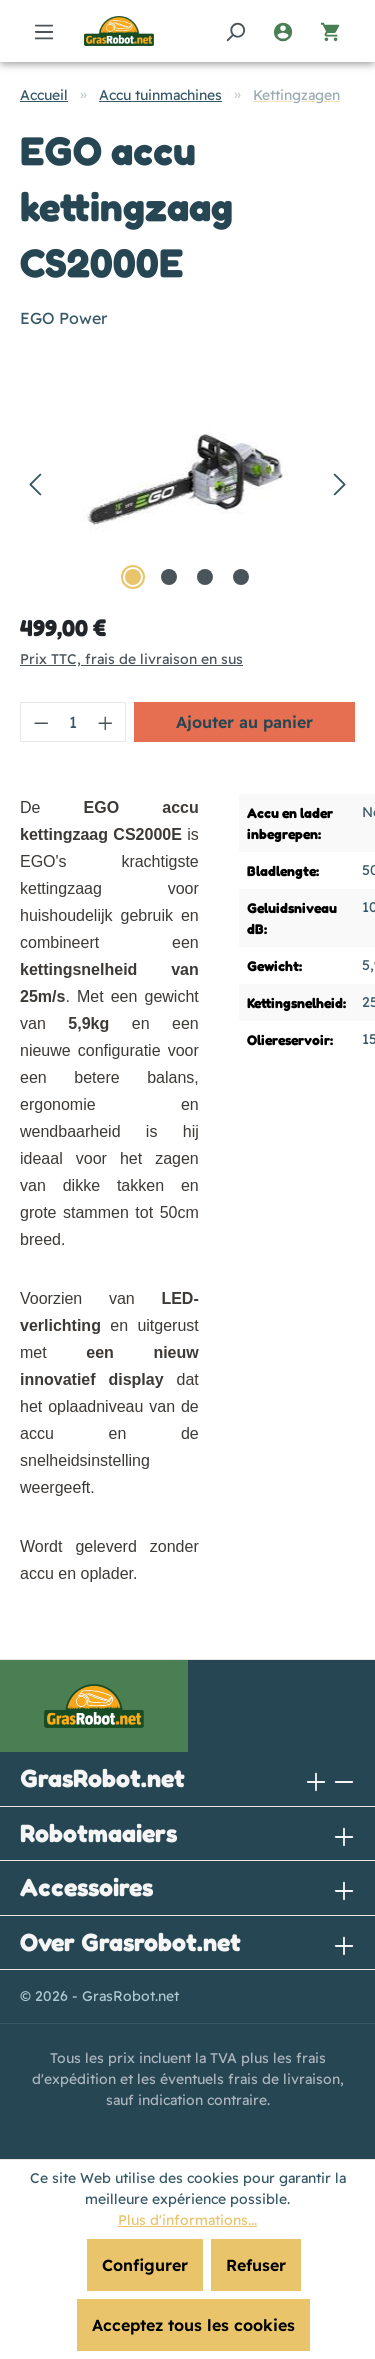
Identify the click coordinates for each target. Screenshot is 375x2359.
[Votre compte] (283, 31)
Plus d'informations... (187, 2220)
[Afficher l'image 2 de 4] (169, 577)
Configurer (145, 2265)
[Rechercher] (235, 31)
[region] (187, 482)
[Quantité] (73, 722)
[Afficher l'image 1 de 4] (133, 577)
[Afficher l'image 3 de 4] (205, 577)
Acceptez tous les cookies (193, 2325)
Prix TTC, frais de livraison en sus (131, 659)
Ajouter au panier (244, 722)
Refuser (256, 2265)
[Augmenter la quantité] (106, 722)
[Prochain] (340, 482)
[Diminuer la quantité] (41, 722)
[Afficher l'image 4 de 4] (241, 577)
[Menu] (44, 31)
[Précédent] (35, 482)
